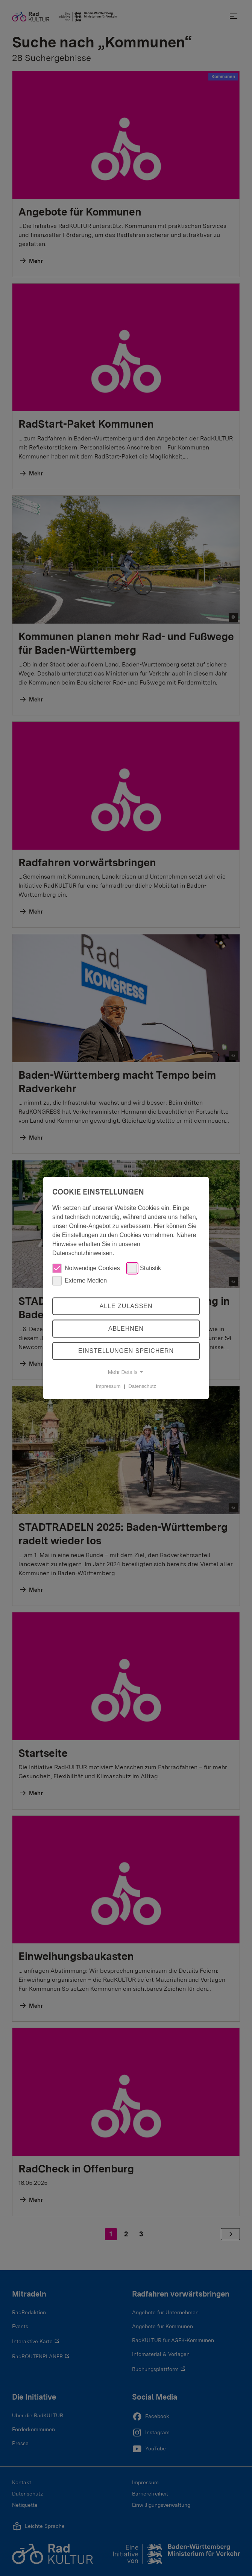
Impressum (108, 1386)
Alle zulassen (125, 1306)
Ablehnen (126, 1328)
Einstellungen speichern (126, 1351)
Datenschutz (142, 1386)
